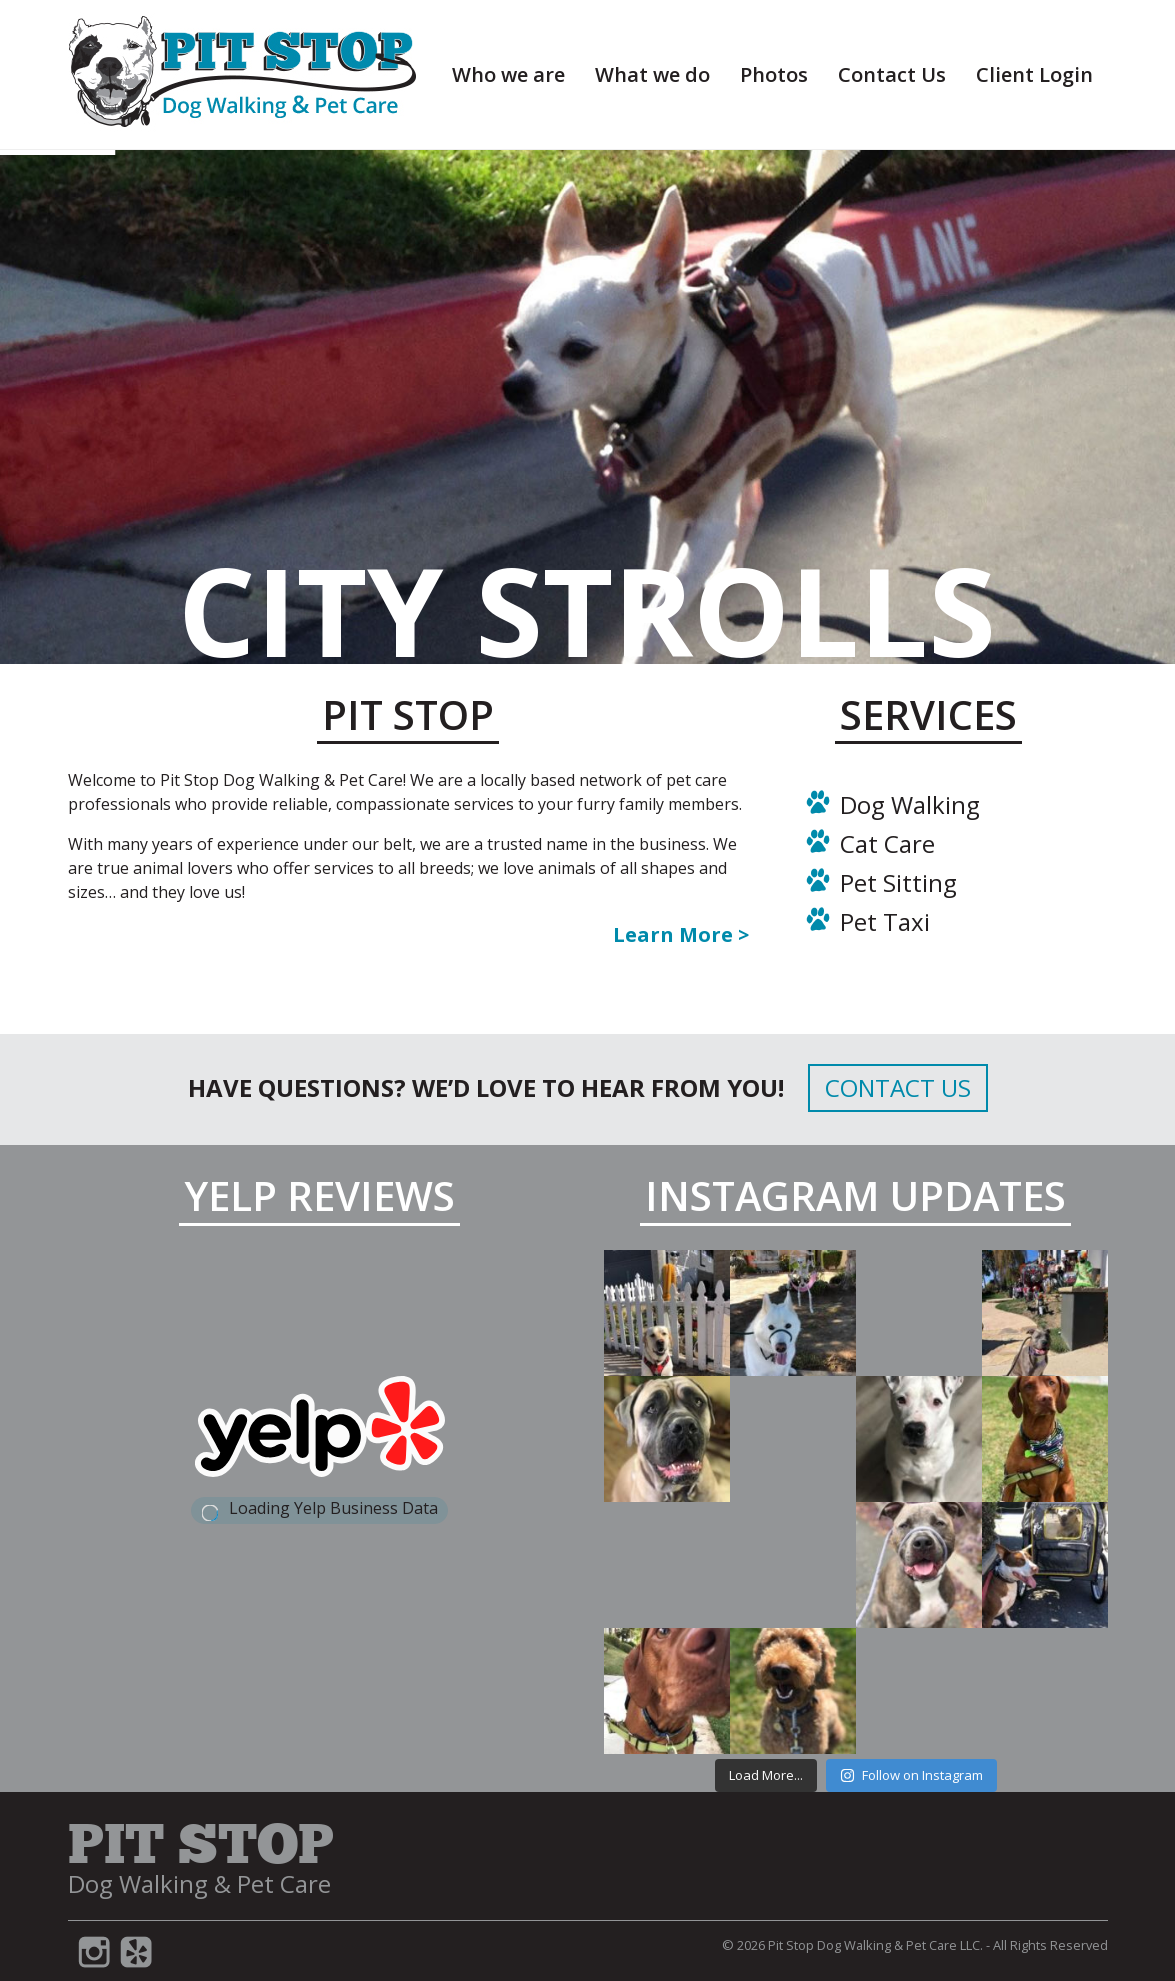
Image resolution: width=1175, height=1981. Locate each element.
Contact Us (892, 74)
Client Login (1034, 74)
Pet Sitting (898, 882)
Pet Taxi (885, 921)
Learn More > (681, 934)
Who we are (508, 74)
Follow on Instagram (911, 1775)
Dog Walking (910, 804)
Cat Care (887, 843)
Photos (774, 74)
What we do (652, 74)
